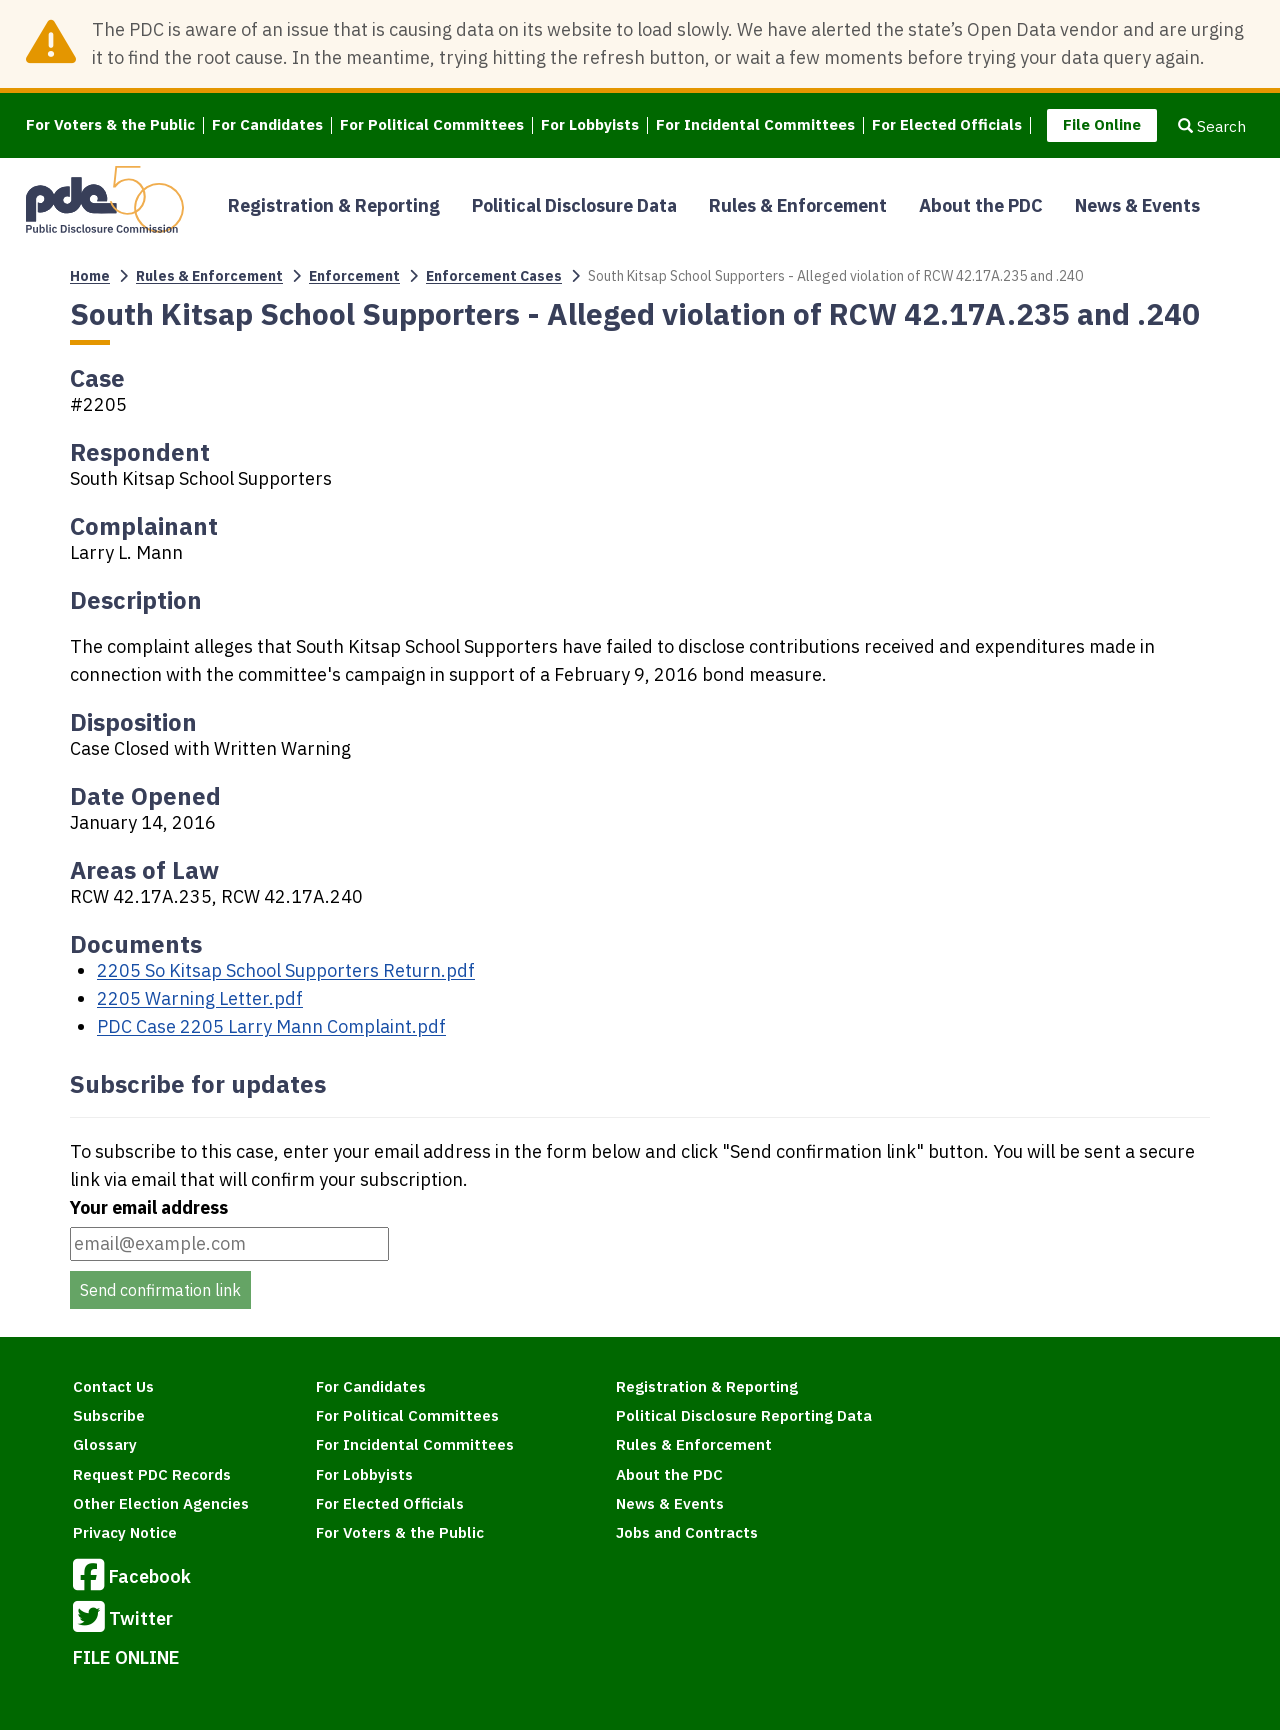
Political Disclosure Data (574, 205)
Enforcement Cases (494, 276)
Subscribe (109, 1415)
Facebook (132, 1578)
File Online (1102, 124)
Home (90, 276)
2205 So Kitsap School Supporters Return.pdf (286, 970)
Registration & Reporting (334, 205)
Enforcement (354, 276)
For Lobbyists (590, 125)
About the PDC (981, 205)
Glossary (105, 1444)
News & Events (1137, 205)
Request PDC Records (152, 1474)
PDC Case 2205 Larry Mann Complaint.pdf (271, 1026)
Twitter (123, 1620)
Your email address (149, 1207)
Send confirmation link (160, 1290)
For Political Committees (432, 125)
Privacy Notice (125, 1532)
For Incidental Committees (755, 125)
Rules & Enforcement (798, 205)
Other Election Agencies (161, 1503)
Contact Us (113, 1386)
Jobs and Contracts (687, 1532)
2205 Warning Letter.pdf (200, 998)
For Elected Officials (947, 125)
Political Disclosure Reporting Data (744, 1415)
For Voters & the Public (110, 125)
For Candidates (267, 125)
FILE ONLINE (126, 1657)
